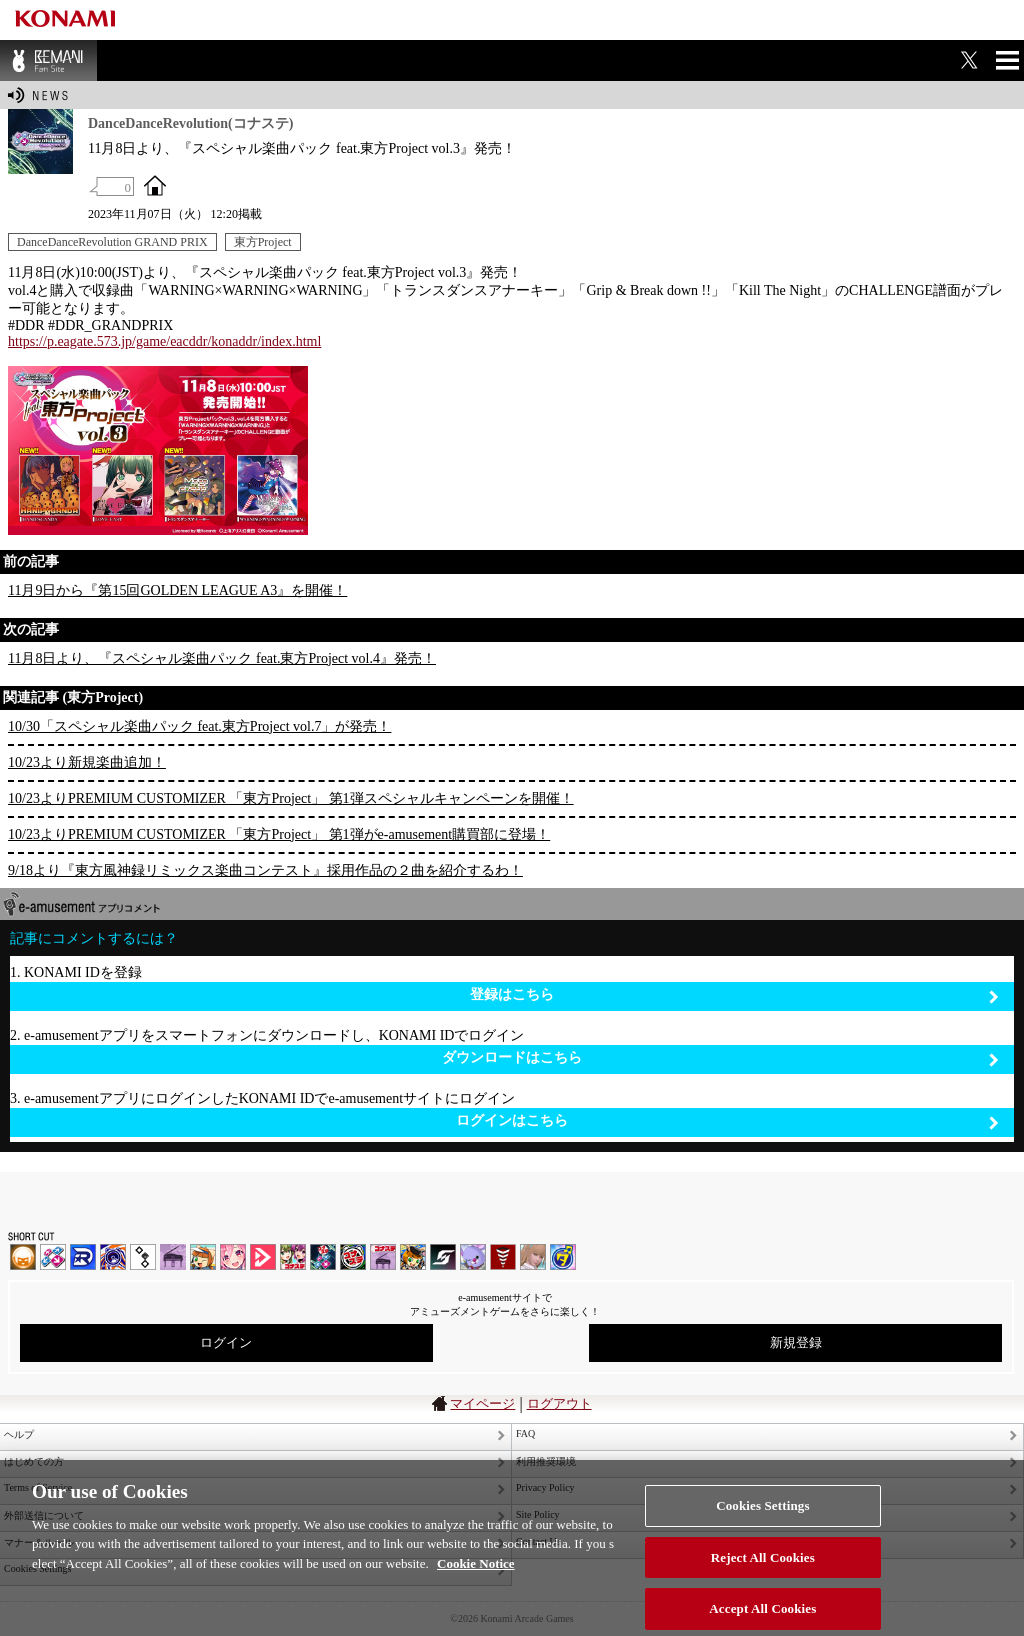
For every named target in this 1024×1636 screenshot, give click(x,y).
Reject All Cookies (763, 1567)
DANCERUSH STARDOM (83, 1257)
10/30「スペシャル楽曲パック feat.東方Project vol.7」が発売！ (199, 726)
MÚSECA (503, 1257)
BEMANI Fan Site (48, 60)
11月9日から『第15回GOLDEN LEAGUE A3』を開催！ (177, 590)
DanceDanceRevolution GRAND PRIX (112, 242)
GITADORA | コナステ (353, 1257)
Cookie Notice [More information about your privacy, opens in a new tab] (476, 1574)
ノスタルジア (173, 1257)
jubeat (143, 1257)
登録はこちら (734, 995)
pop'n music (203, 1257)
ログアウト (559, 1403)
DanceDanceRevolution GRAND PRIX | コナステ (323, 1257)
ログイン (226, 1342)
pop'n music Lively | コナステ (413, 1257)
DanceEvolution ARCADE (533, 1257)
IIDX (23, 1257)
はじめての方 (34, 1461)
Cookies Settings (762, 1516)
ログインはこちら (727, 1121)
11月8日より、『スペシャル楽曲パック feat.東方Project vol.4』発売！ (222, 658)
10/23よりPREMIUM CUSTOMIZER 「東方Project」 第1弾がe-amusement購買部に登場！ (279, 834)
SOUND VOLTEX (233, 1257)
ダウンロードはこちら (720, 1058)
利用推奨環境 (546, 1461)
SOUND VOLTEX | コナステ (443, 1257)
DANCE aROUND (263, 1257)
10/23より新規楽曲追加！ (87, 762)
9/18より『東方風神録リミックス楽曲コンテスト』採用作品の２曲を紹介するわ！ (265, 870)
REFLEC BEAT (473, 1257)
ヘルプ (19, 1434)
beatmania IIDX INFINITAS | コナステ (293, 1257)
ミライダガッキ (563, 1257)
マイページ (482, 1403)
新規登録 (796, 1342)
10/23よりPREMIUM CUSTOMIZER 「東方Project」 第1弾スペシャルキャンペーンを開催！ (291, 798)
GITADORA (113, 1257)
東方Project (263, 242)
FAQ (525, 1433)
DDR (53, 1257)
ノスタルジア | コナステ (383, 1257)
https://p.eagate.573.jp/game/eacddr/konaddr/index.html (164, 341)
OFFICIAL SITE (155, 185)
